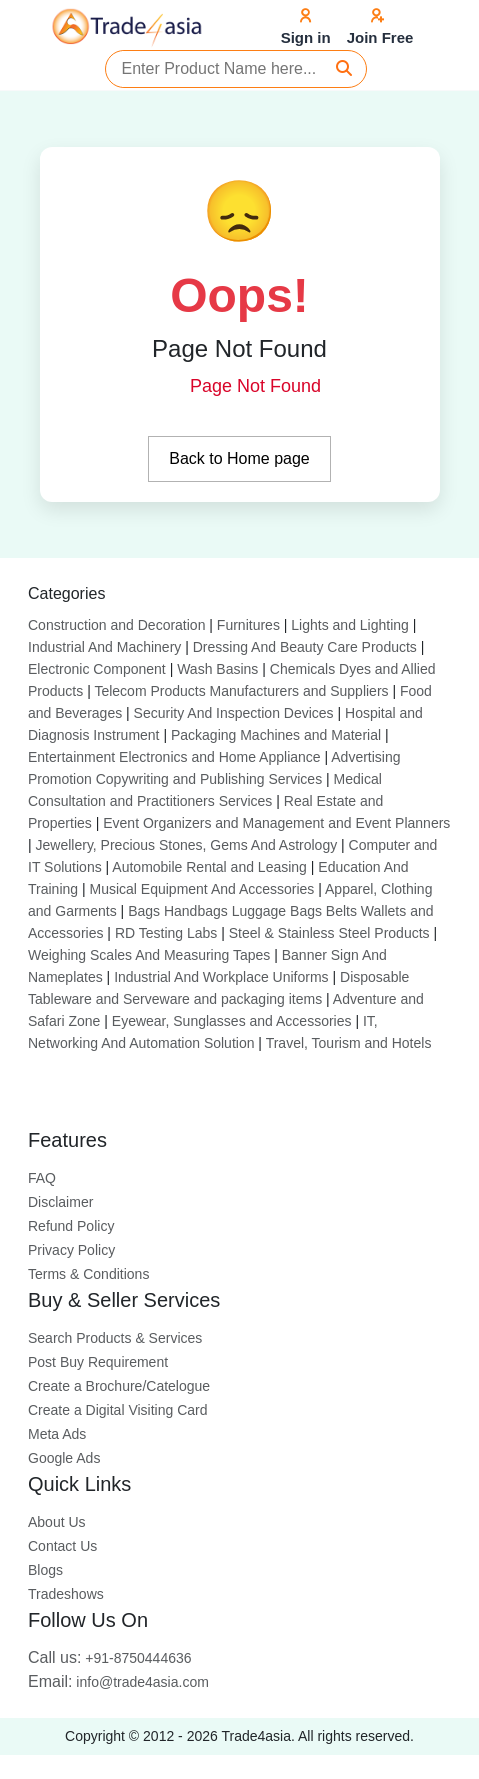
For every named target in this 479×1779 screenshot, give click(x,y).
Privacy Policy (71, 1250)
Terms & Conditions (88, 1274)
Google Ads (64, 1458)
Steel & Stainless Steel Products (329, 933)
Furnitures (248, 625)
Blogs (45, 1570)
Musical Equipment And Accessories (201, 889)
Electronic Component (97, 669)
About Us (57, 1522)
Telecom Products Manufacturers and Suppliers (241, 691)
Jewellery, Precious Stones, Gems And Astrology (187, 845)
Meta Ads (57, 1434)
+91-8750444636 (110, 1658)
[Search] (344, 69)
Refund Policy (71, 1226)
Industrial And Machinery (104, 647)
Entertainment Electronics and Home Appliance (174, 757)
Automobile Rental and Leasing (209, 867)
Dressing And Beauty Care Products (305, 647)
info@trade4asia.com (118, 1682)
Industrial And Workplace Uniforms (221, 977)
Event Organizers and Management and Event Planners (276, 823)
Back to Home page (239, 458)
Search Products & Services (115, 1338)
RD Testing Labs (166, 933)
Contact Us (62, 1546)
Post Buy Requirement (98, 1362)
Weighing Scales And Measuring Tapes (149, 955)
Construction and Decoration (116, 625)
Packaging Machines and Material (276, 735)
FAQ (42, 1178)
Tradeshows (66, 1594)
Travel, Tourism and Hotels (349, 1043)
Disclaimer (60, 1202)
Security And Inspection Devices (234, 713)
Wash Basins (217, 669)
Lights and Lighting (350, 625)
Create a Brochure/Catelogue (119, 1386)
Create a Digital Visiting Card (118, 1410)
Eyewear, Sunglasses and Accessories (232, 1021)
